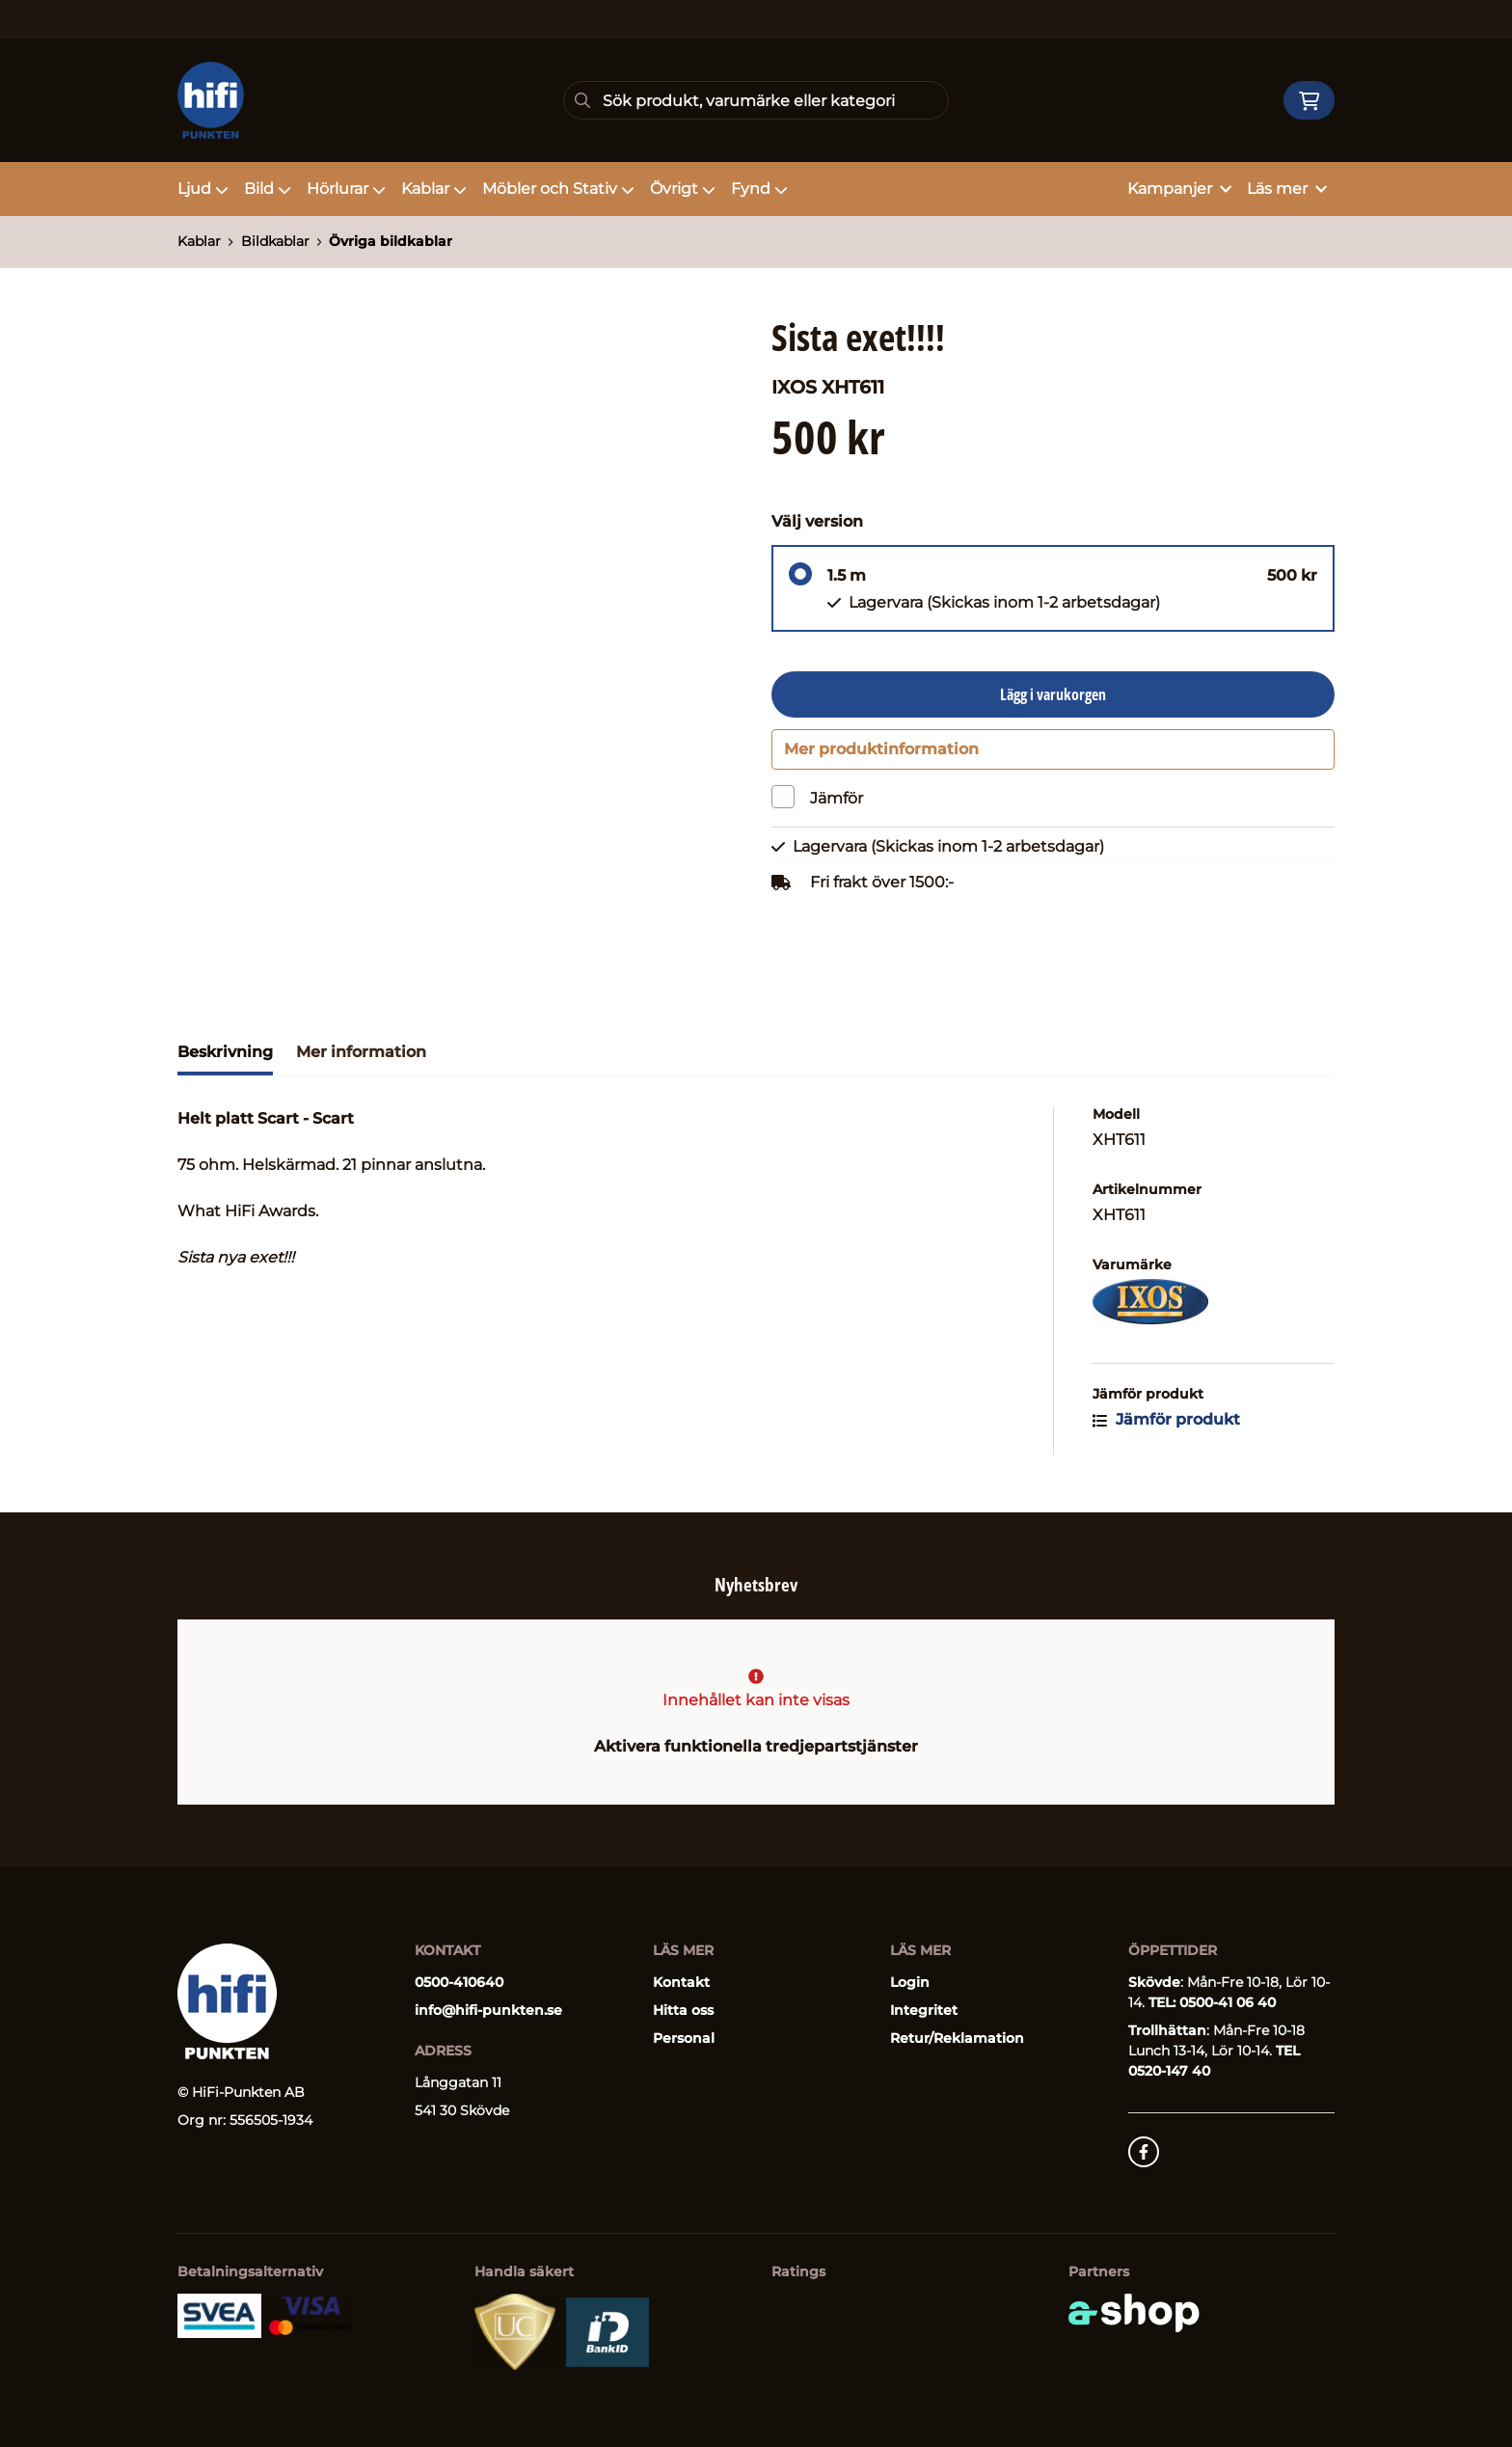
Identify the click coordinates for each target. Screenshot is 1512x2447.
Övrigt (683, 188)
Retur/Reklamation (957, 2038)
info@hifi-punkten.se (488, 2010)
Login (910, 1982)
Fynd (759, 188)
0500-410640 (459, 1982)
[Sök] (756, 100)
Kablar (434, 188)
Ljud (203, 188)
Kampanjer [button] (1179, 188)
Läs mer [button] (1287, 188)
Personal (684, 2038)
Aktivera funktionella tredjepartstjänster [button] (756, 1746)
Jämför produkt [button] (1166, 1430)
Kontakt (681, 1982)
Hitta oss (683, 2010)
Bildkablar (275, 241)
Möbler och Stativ (558, 188)
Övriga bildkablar (390, 241)
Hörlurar (346, 188)
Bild (267, 188)
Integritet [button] (924, 2010)
